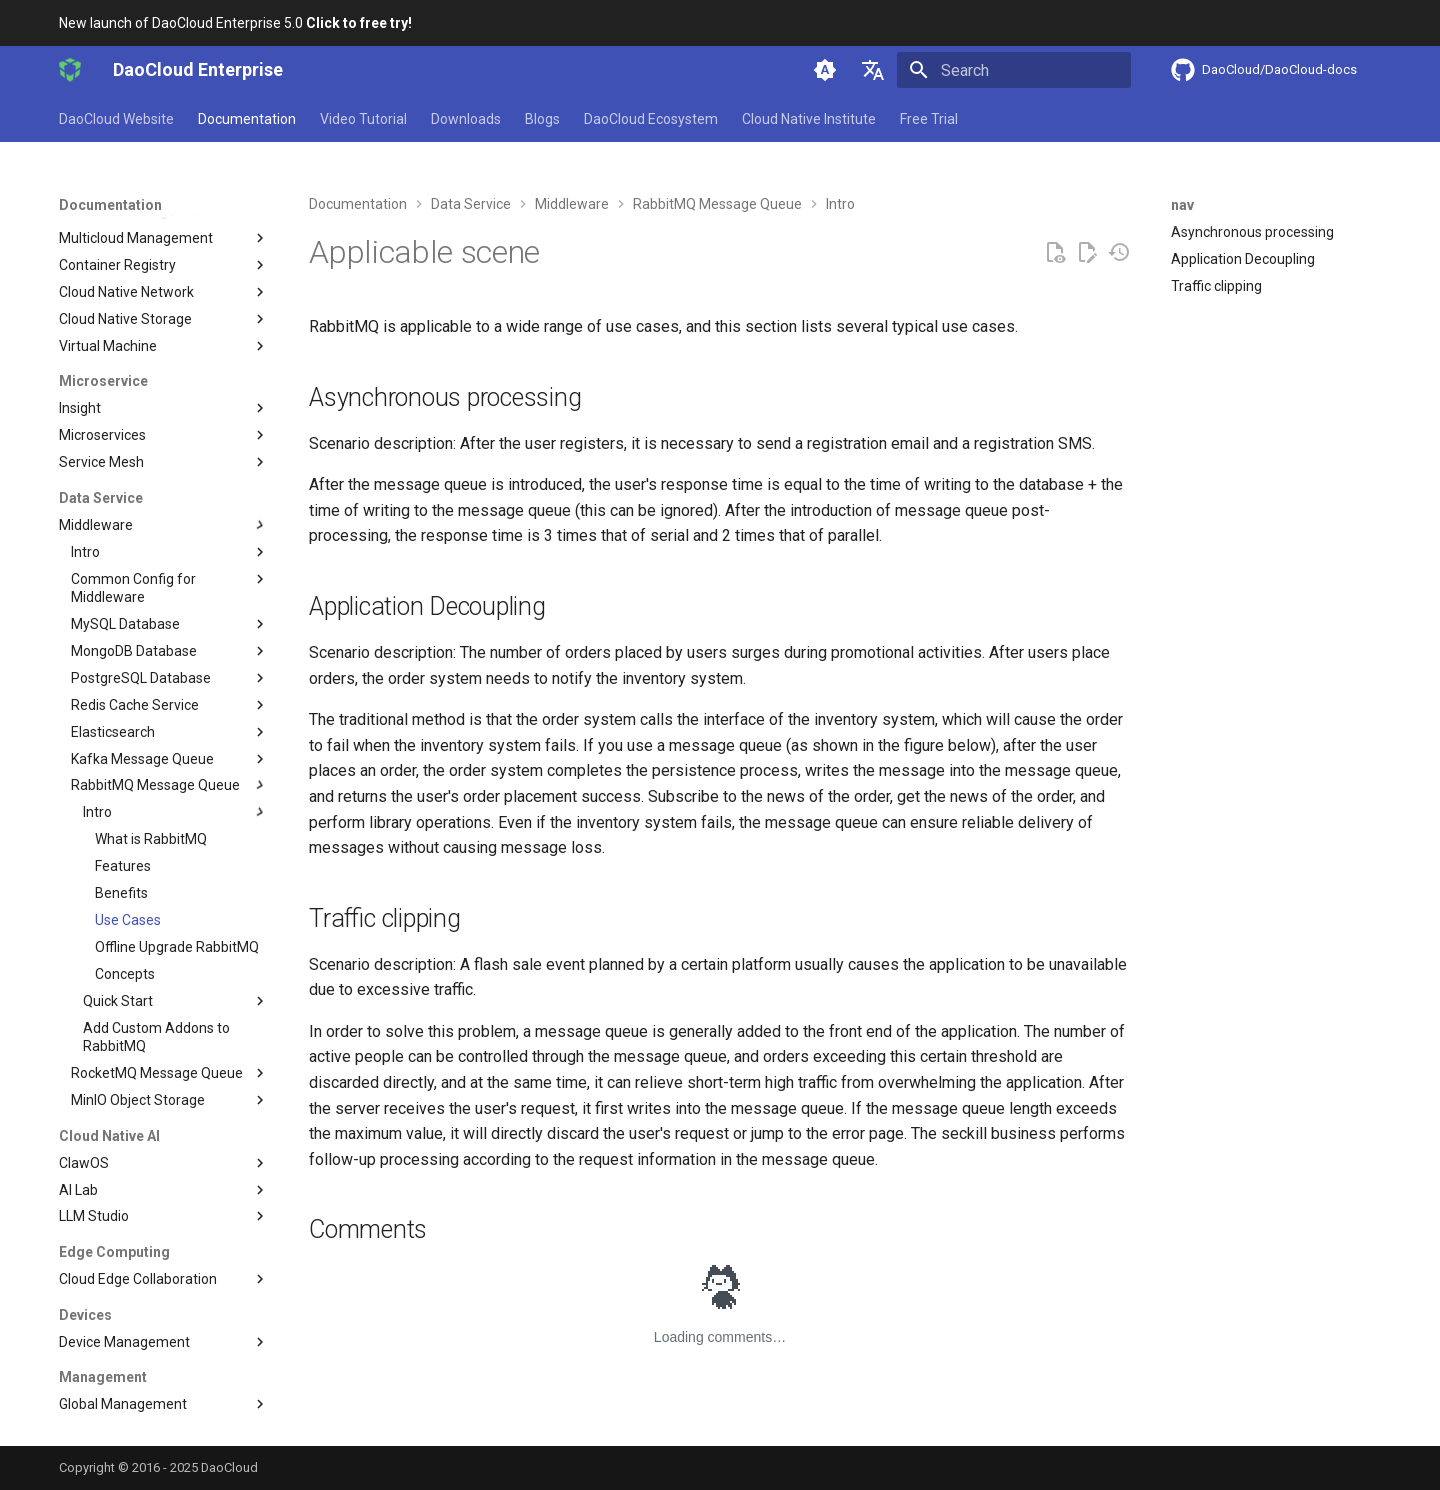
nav (1182, 205)
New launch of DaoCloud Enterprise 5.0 (235, 23)
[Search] (1014, 70)
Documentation (247, 119)
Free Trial (929, 119)
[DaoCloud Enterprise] (70, 70)
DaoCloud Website (116, 119)
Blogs (542, 119)
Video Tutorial (363, 119)
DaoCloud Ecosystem (651, 119)
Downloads (466, 119)
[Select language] (873, 70)
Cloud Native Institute (809, 119)
